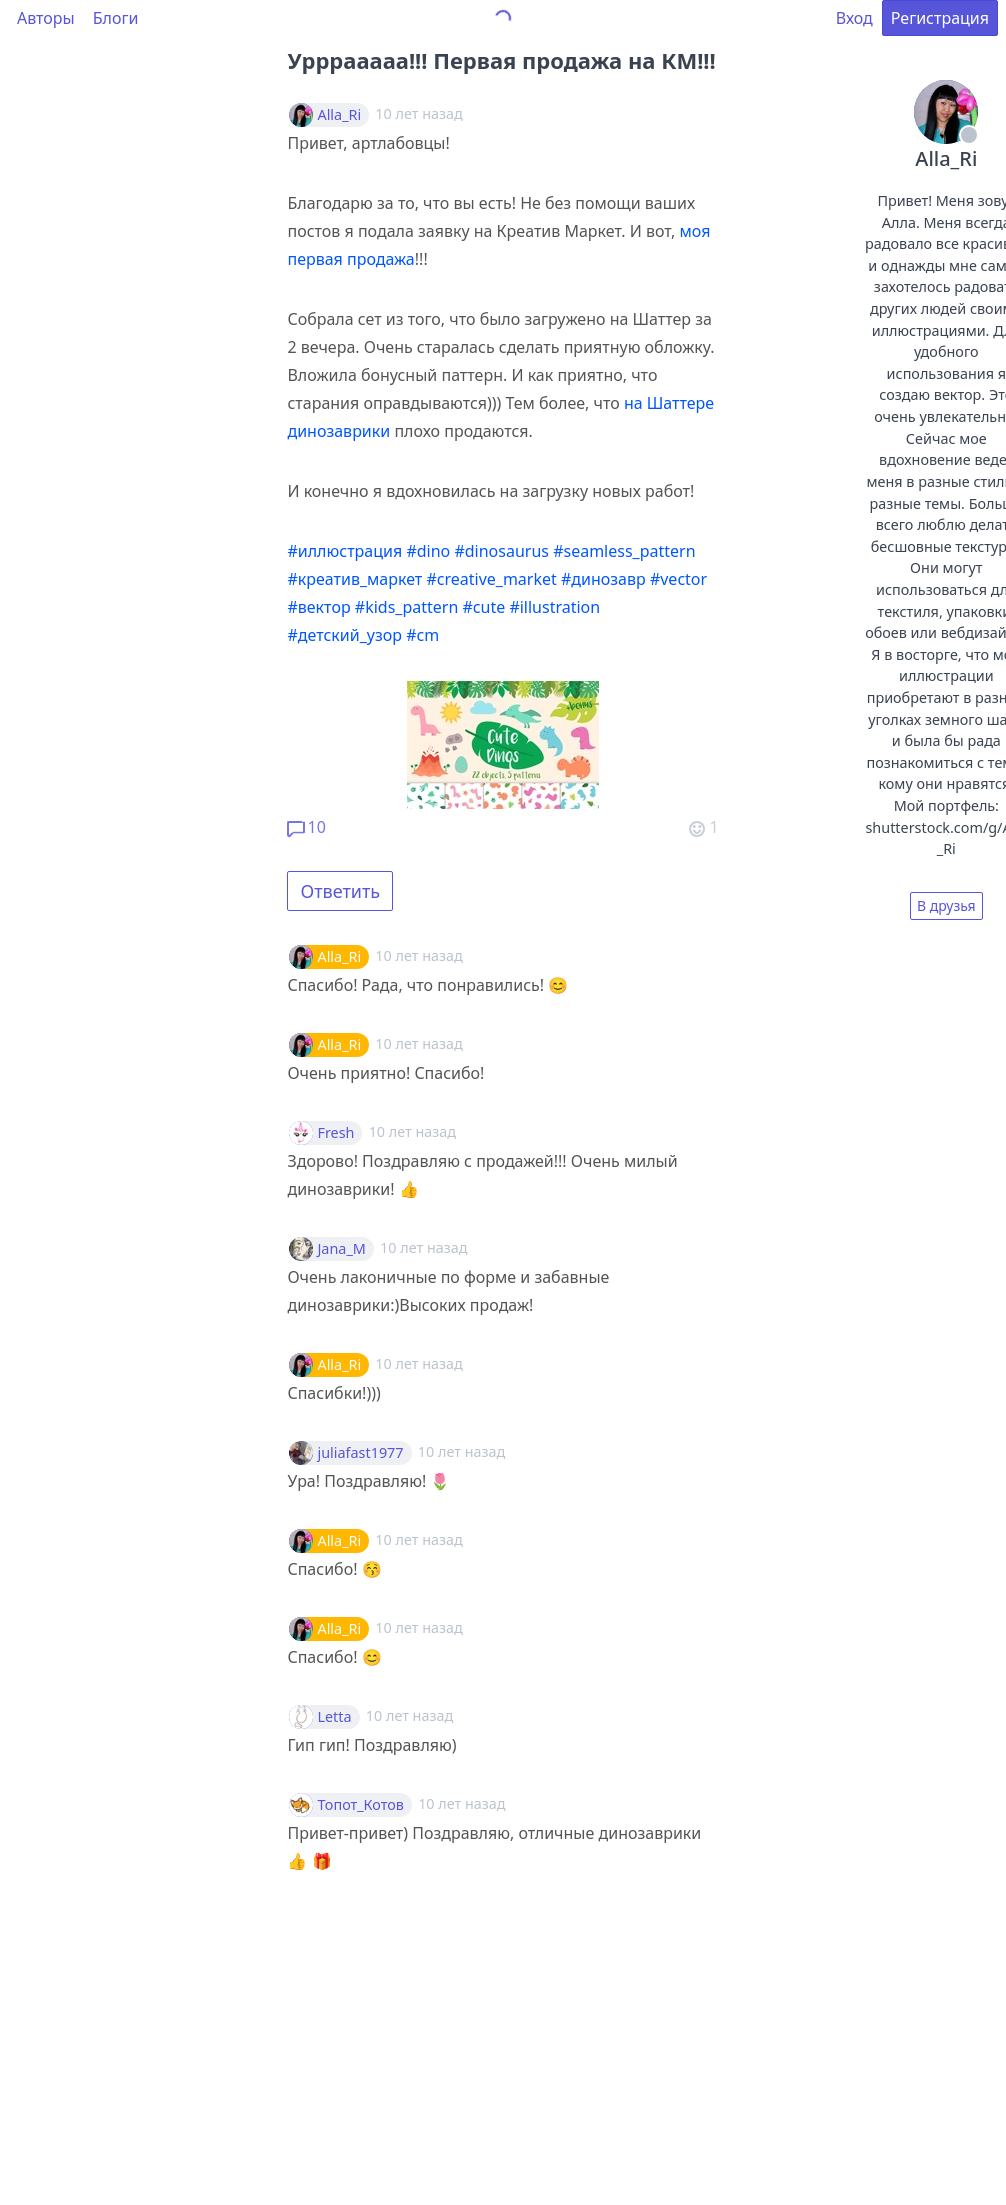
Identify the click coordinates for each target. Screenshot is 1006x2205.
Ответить (340, 891)
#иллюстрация (344, 551)
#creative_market (491, 579)
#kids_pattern (407, 607)
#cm (422, 635)
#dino (428, 551)
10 (306, 827)
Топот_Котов (360, 1805)
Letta (334, 1717)
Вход (854, 18)
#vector (678, 579)
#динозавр (603, 579)
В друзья (946, 905)
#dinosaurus (501, 551)
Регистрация (940, 18)
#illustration (554, 607)
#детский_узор (344, 635)
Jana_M (341, 1249)
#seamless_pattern (624, 551)
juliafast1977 (360, 1453)
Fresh (335, 1133)
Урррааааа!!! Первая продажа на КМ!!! (501, 60)
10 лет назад (418, 955)
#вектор (318, 607)
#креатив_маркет (354, 579)
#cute (483, 607)
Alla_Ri (339, 115)
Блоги (116, 18)
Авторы (46, 18)
